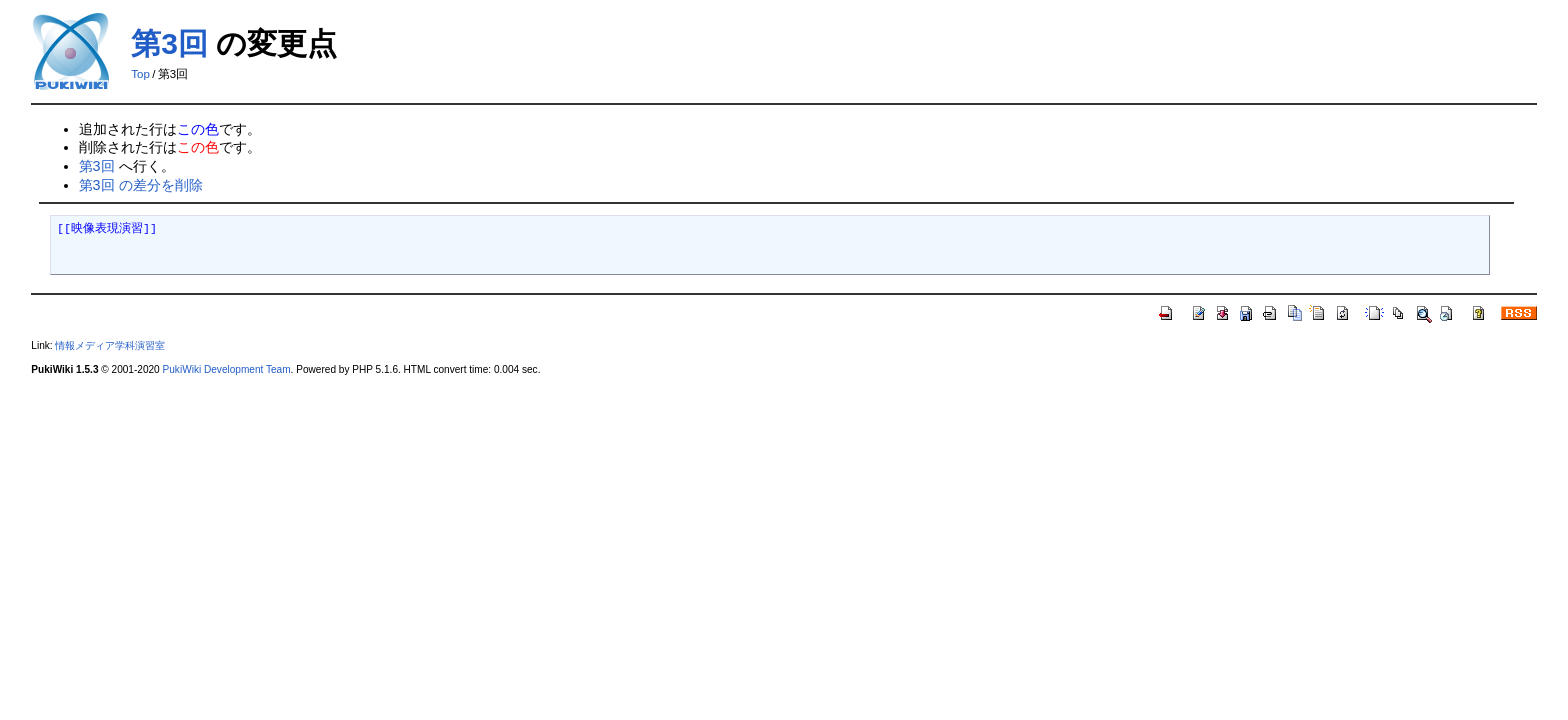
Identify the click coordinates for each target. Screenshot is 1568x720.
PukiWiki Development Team (227, 369)
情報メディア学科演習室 (110, 345)
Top (140, 74)
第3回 (169, 43)
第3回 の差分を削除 (141, 185)
